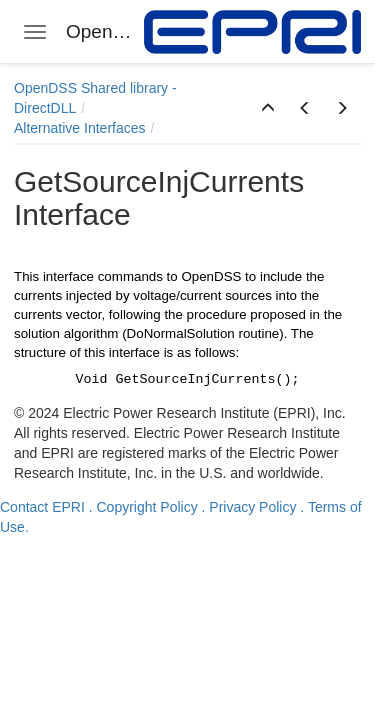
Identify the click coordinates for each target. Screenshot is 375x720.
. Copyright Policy (143, 507)
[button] (268, 109)
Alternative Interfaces (80, 128)
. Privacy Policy (249, 507)
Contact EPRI (42, 507)
